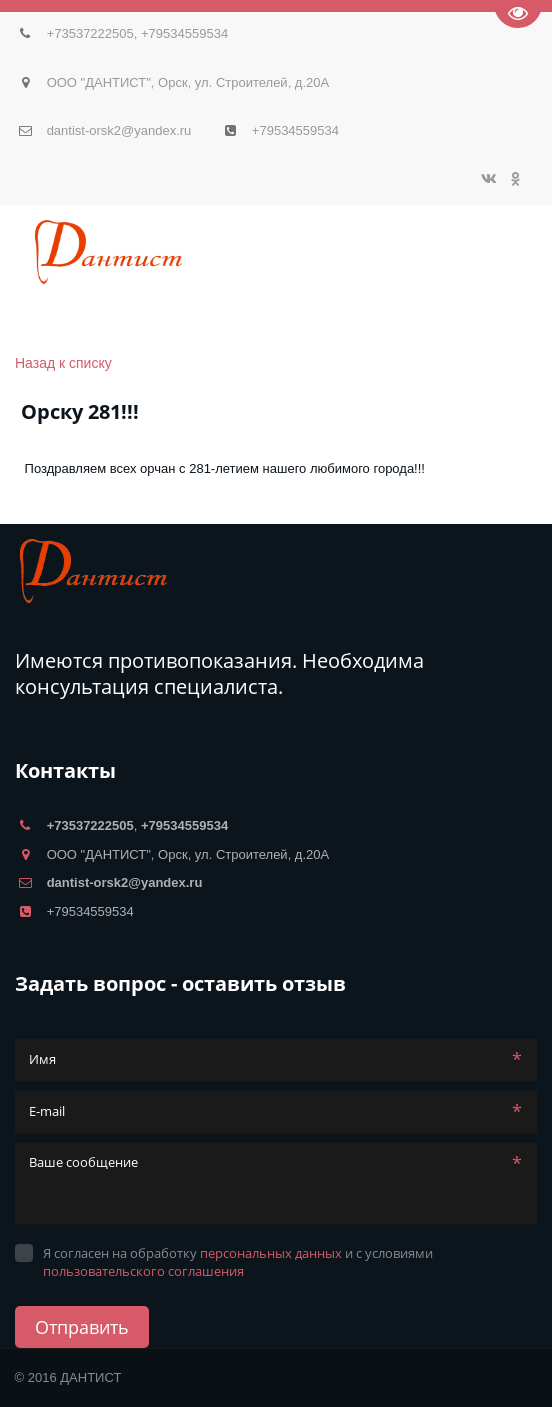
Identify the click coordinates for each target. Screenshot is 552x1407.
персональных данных (271, 1253)
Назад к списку (63, 363)
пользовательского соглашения (143, 1271)
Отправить (82, 1327)
